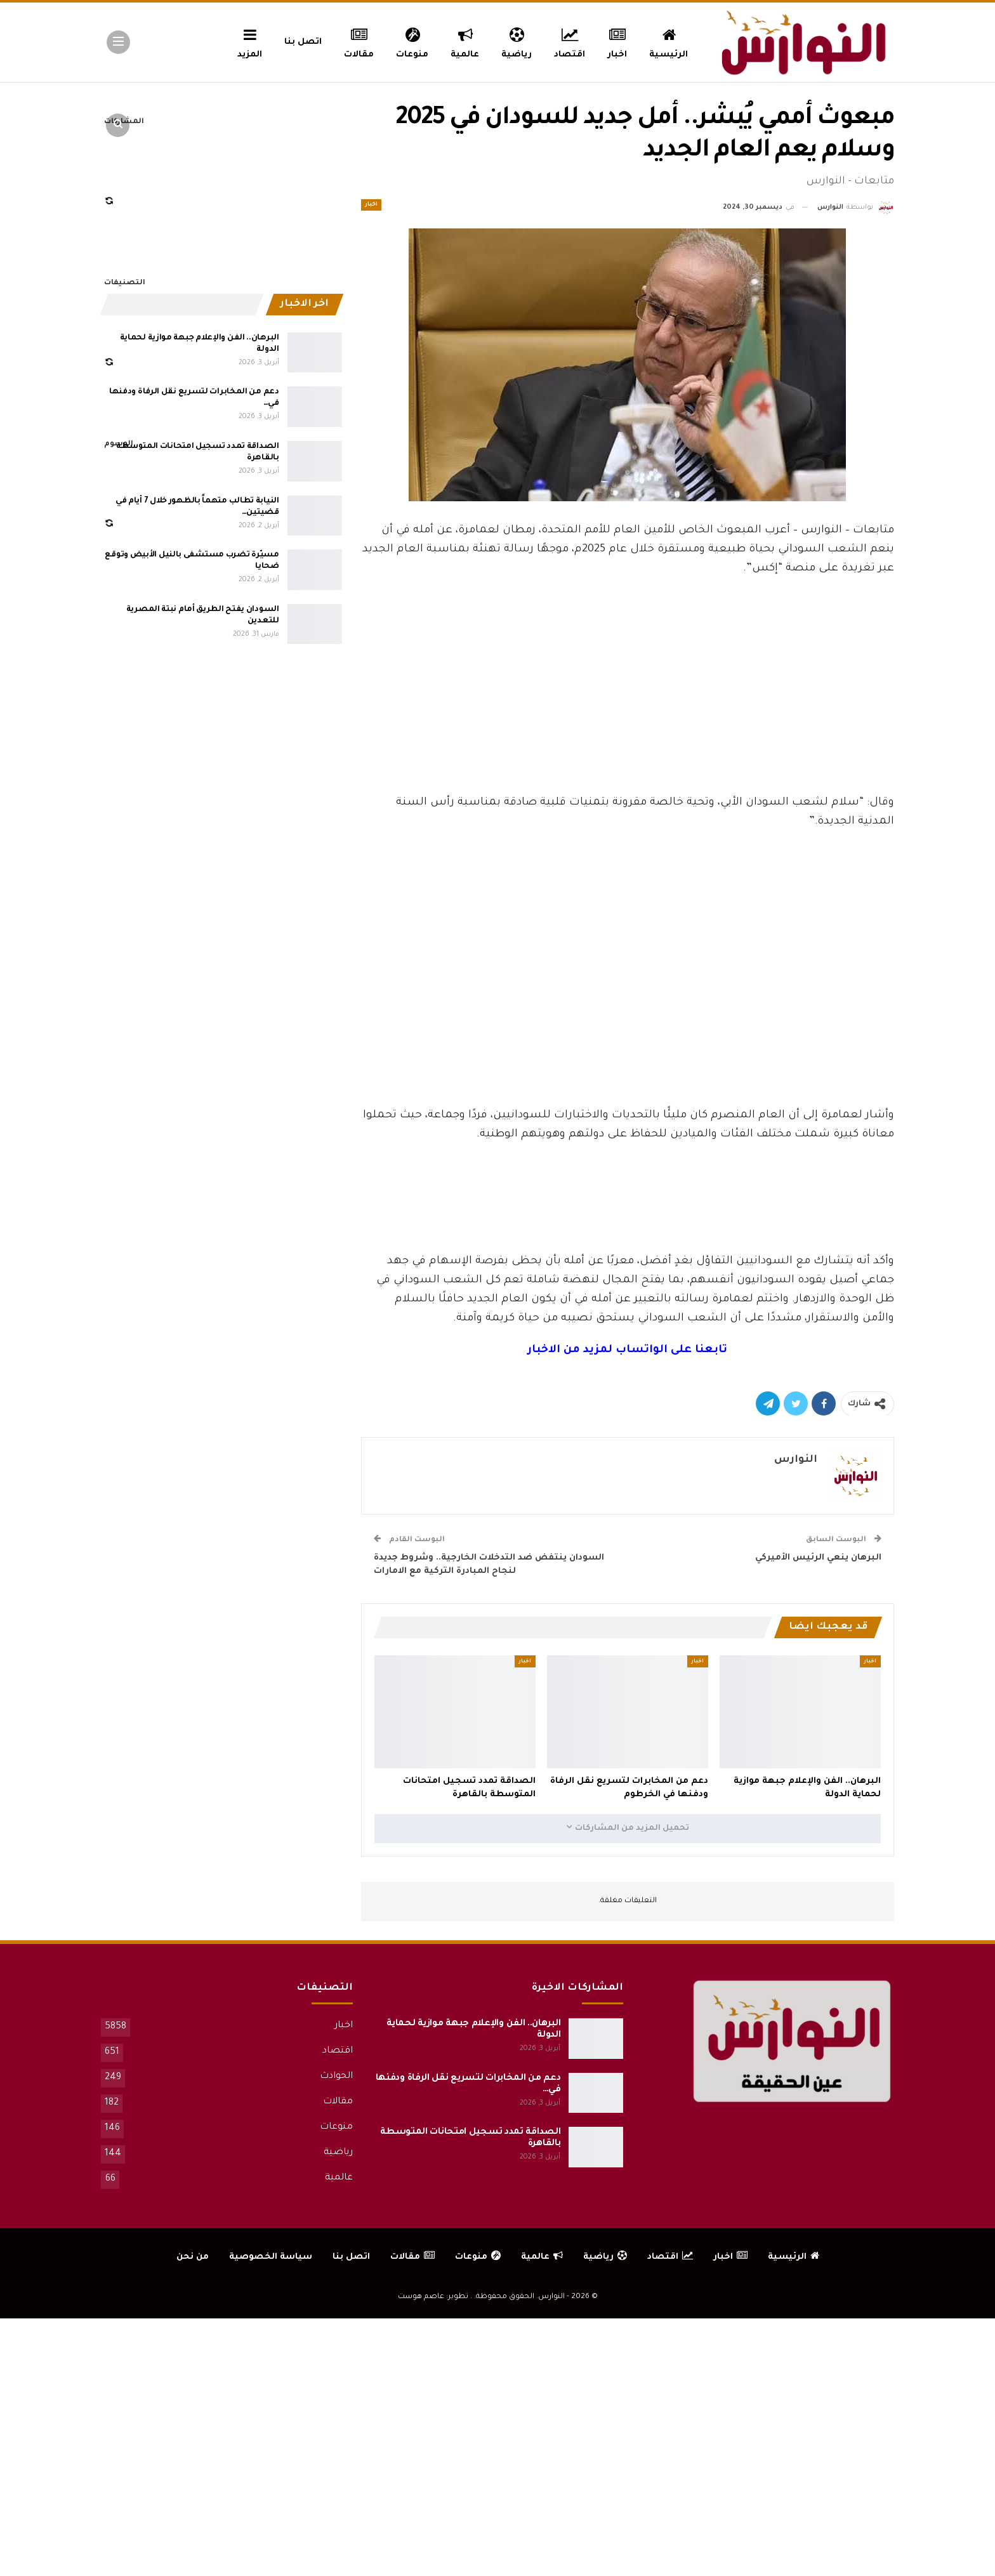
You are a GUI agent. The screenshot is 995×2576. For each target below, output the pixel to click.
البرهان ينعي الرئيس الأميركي (818, 1558)
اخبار (617, 41)
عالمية (465, 41)
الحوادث (336, 2077)
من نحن (192, 2257)
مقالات (359, 41)
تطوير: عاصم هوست (433, 2297)
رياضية (516, 41)
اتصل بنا (303, 42)
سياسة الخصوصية (270, 2257)
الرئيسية (668, 41)
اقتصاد (569, 41)
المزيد (249, 41)
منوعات (412, 41)
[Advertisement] (627, 698)
